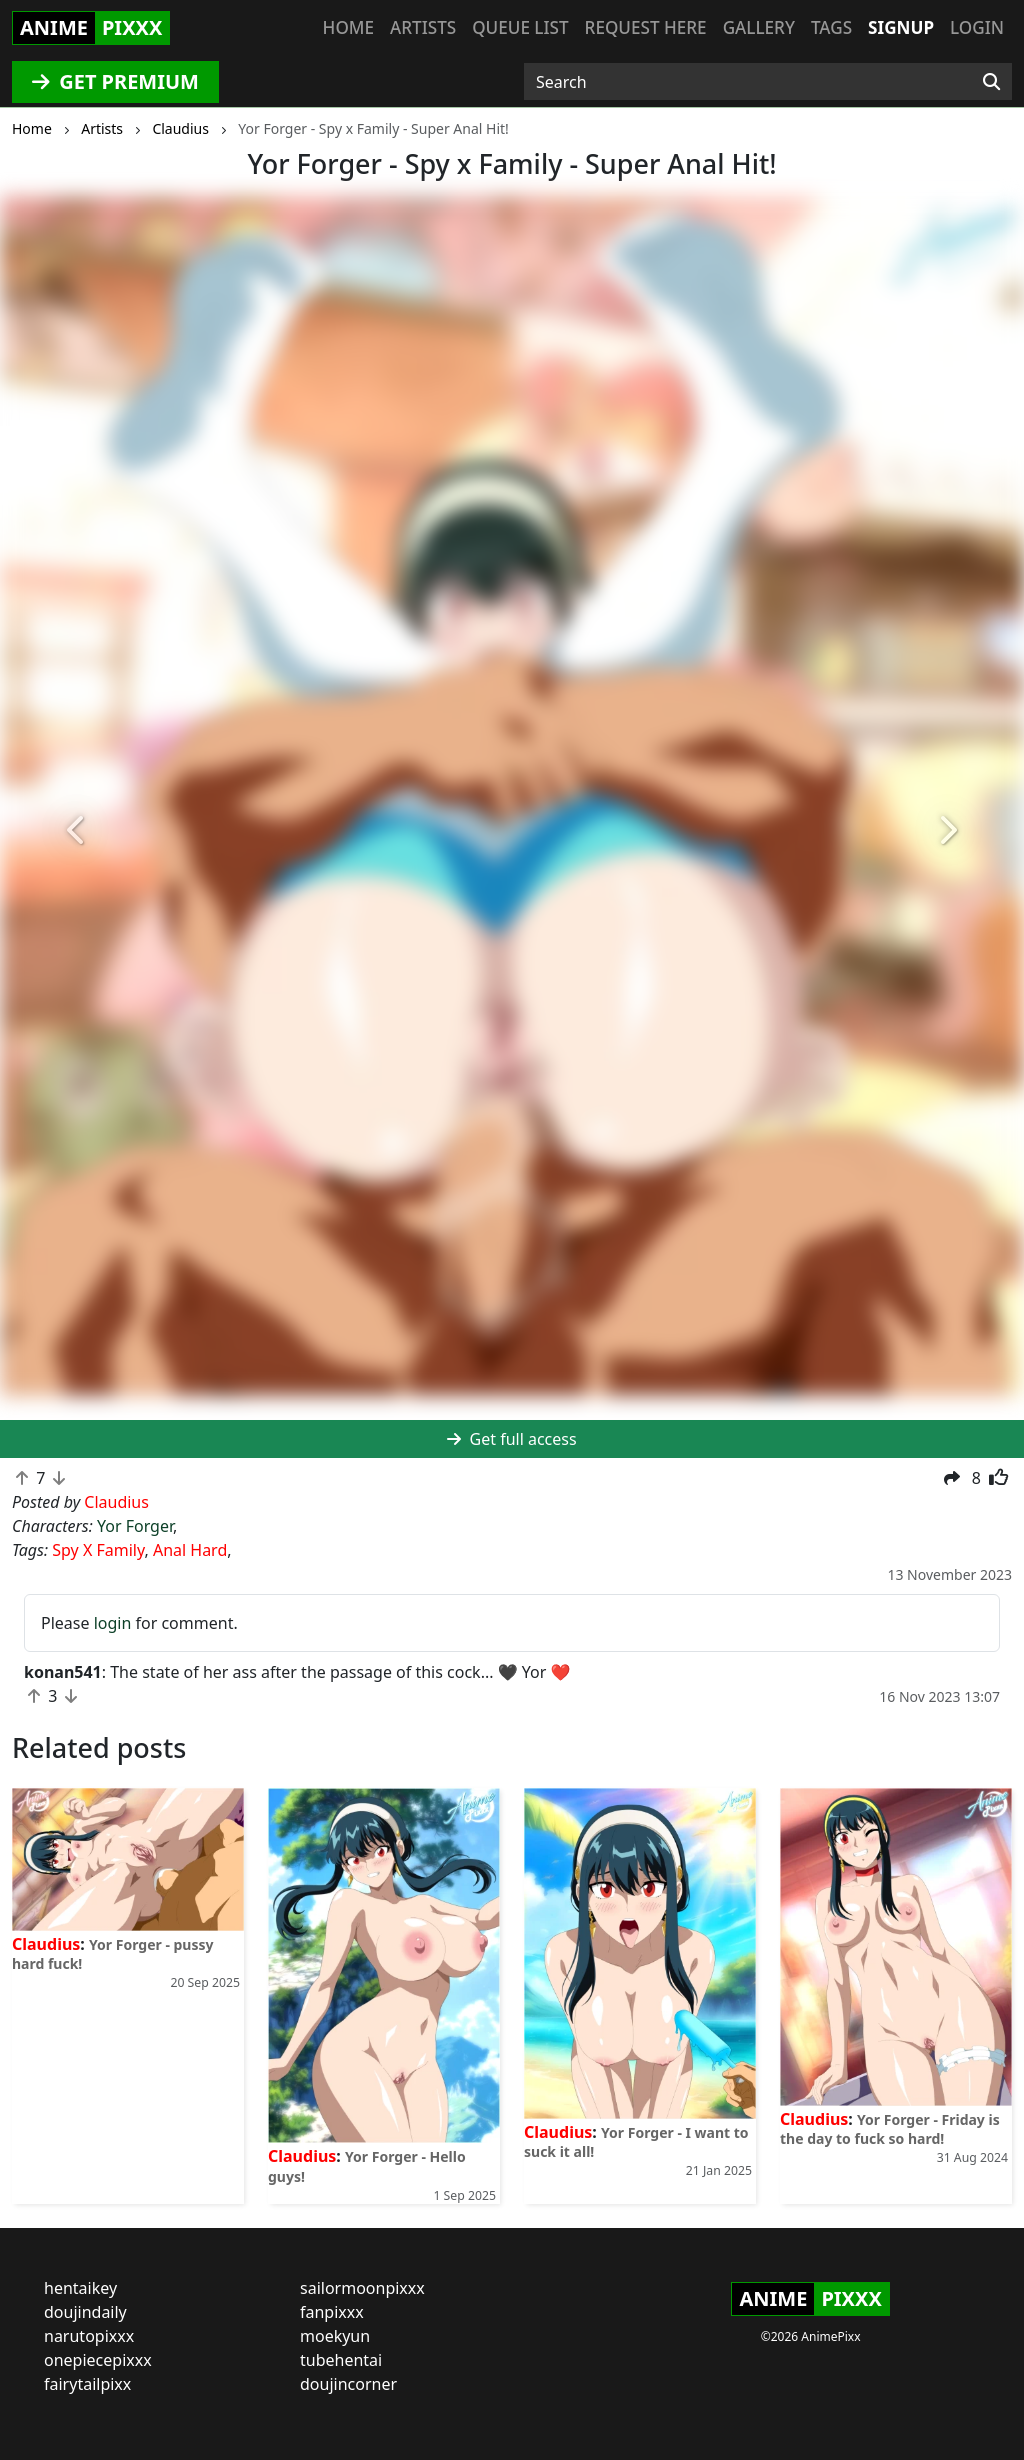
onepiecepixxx (98, 2360)
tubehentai (341, 2360)
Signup (901, 27)
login (113, 1623)
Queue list (520, 27)
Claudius (46, 1944)
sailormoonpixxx (362, 2288)
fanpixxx (332, 2312)
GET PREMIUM (115, 81)
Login (977, 27)
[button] (77, 831)
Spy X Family (98, 1550)
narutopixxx (89, 2336)
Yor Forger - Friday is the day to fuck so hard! (890, 2129)
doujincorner (348, 2384)
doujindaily (85, 2312)
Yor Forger (135, 1526)
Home (348, 27)
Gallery (759, 27)
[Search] (991, 82)
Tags (831, 27)
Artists (423, 27)
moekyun (335, 2336)
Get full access (511, 1439)
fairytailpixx (87, 2384)
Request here (646, 27)
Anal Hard (190, 1550)
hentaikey (80, 2288)
